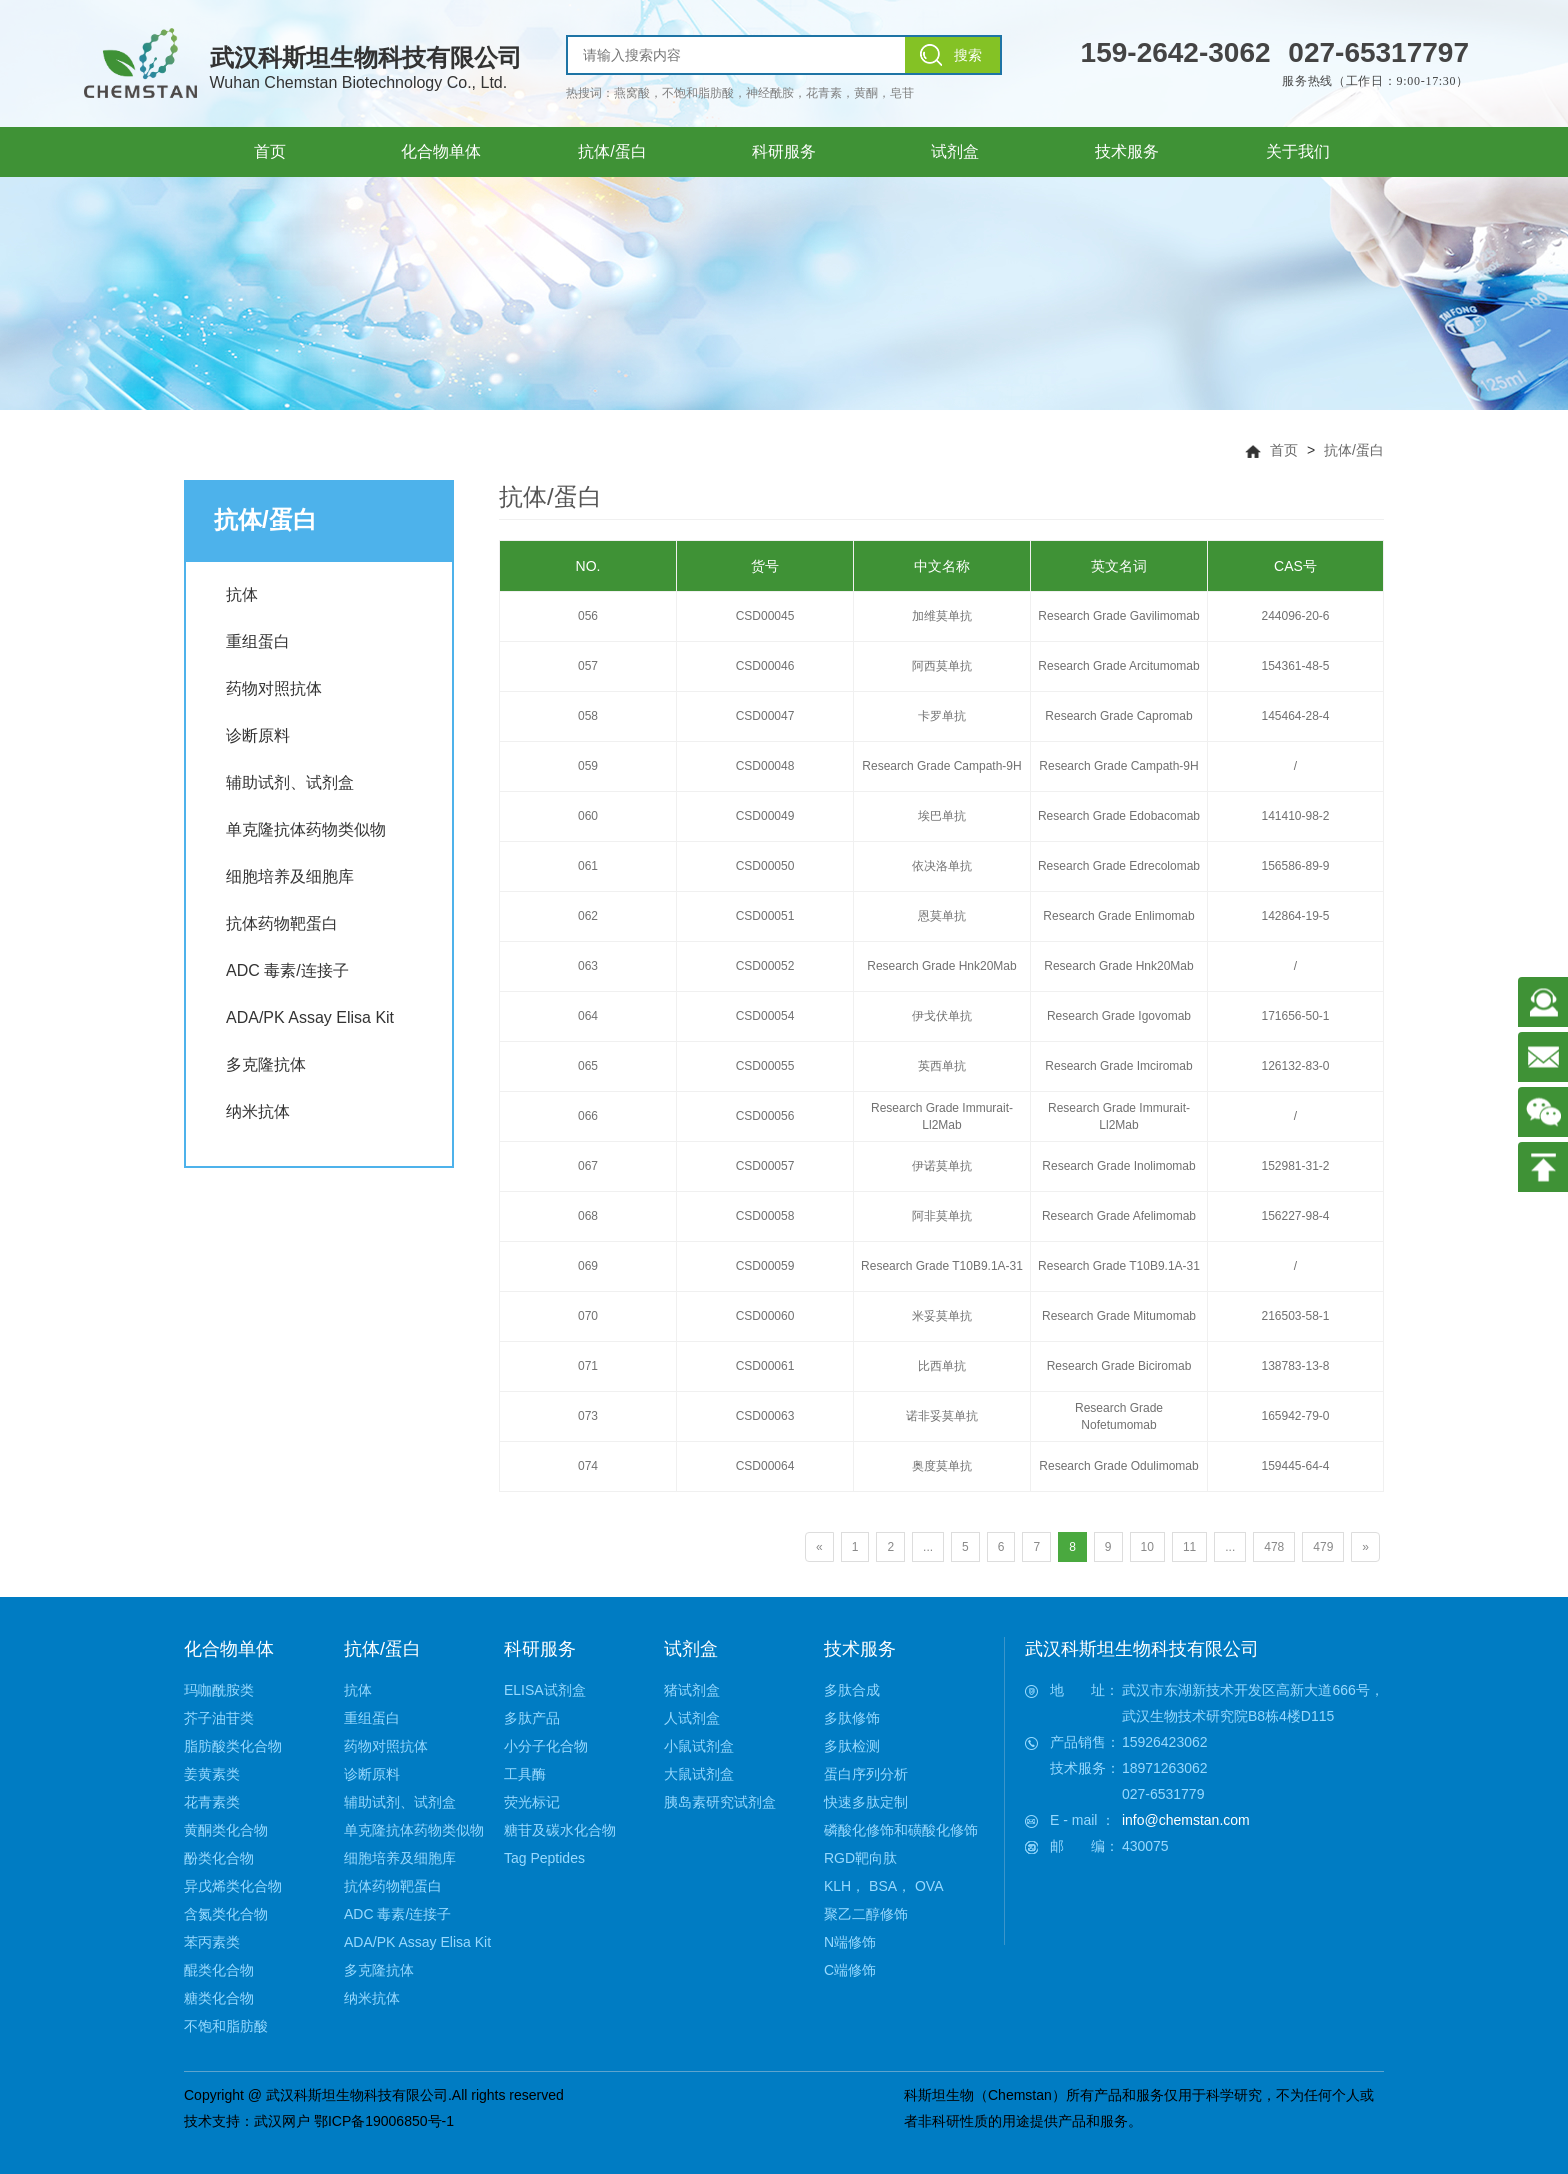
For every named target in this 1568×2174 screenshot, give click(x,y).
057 (588, 666)
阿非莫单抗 (942, 1216)
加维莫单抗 (942, 616)
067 (588, 1166)
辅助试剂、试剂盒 (290, 782)
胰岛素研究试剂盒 (720, 1802)
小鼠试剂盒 (699, 1746)
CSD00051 (765, 916)
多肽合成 (852, 1690)
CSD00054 (765, 1016)
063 (588, 966)
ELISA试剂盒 (545, 1690)
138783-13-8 (1295, 1366)
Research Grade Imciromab (1118, 1066)
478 (1274, 1547)
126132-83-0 (1295, 1066)
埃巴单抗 (942, 816)
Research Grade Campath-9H (941, 766)
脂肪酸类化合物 (233, 1746)
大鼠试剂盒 (699, 1774)
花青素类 (212, 1802)
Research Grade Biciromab (1119, 1366)
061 (588, 866)
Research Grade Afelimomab (1119, 1216)
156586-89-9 (1295, 866)
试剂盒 (691, 1649)
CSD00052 (765, 966)
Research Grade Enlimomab (1118, 916)
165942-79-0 (1295, 1416)
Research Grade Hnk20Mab (941, 966)
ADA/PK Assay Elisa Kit (310, 1017)
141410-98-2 (1295, 816)
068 (588, 1216)
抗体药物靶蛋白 (282, 923)
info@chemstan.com (1186, 1820)
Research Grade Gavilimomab (1118, 616)
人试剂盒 (692, 1718)
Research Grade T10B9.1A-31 (942, 1266)
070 (588, 1316)
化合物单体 (229, 1649)
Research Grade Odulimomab (1118, 1466)
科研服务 (540, 1649)
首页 (1284, 450)
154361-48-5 (1295, 666)
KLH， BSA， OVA (884, 1886)
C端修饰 (850, 1970)
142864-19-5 (1295, 916)
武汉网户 (282, 2121)
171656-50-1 (1295, 1016)
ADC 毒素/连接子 (287, 970)
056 (588, 616)
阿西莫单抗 (942, 666)
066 (588, 1116)
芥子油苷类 (219, 1718)
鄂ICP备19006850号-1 (384, 2121)
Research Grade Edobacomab (1119, 816)
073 (588, 1416)
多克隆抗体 (266, 1064)
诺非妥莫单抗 (942, 1416)
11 (1189, 1547)
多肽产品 (532, 1718)
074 (588, 1466)
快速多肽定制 (866, 1802)
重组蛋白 (258, 641)
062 (588, 916)
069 (588, 1266)
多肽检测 (852, 1746)
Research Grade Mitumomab (1119, 1316)
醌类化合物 (219, 1970)
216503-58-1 (1295, 1316)
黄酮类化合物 (226, 1830)
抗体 (242, 594)
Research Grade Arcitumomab (1118, 666)
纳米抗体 (258, 1111)
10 (1147, 1547)
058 (588, 716)
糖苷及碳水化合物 (560, 1830)
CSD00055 (765, 1066)
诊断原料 (258, 735)
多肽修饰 (852, 1718)
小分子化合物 (546, 1746)
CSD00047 (765, 716)
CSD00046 (765, 666)
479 (1323, 1547)
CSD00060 (765, 1316)
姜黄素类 (212, 1774)
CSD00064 (765, 1466)
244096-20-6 (1295, 616)
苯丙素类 (212, 1942)
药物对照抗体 (274, 688)
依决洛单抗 (942, 866)
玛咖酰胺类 (219, 1690)
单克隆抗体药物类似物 (306, 829)
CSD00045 (765, 616)
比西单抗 (942, 1366)
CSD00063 (765, 1416)
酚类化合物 (219, 1858)
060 (588, 816)
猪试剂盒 (692, 1690)
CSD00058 (765, 1216)
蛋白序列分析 (866, 1774)
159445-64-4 (1295, 1466)
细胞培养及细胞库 (290, 876)
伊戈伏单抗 (942, 1016)
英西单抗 (942, 1066)
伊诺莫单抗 (942, 1166)
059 (588, 766)
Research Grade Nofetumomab (1119, 1416)
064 (588, 1016)
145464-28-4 (1295, 716)
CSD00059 (765, 1266)
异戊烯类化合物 (233, 1886)
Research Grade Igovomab (1119, 1016)
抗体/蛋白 (1354, 450)
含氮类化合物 (226, 1914)
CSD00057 (765, 1166)
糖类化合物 (219, 1998)
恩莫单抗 (942, 916)
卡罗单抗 (942, 716)
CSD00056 (765, 1116)
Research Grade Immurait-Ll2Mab (942, 1116)
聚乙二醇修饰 (866, 1914)
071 (588, 1366)
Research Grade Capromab (1118, 716)
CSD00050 (765, 866)
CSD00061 (765, 1366)
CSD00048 (765, 766)
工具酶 (525, 1774)
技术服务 (860, 1649)
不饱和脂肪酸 (226, 2026)
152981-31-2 (1295, 1166)
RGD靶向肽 (860, 1858)
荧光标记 (532, 1802)
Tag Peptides (544, 1858)
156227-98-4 (1295, 1216)
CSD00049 (765, 816)
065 (588, 1066)
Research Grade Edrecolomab (1119, 866)
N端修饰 (850, 1942)
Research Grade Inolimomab (1118, 1166)
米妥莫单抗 (942, 1316)
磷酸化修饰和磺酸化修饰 (901, 1830)
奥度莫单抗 (942, 1466)
